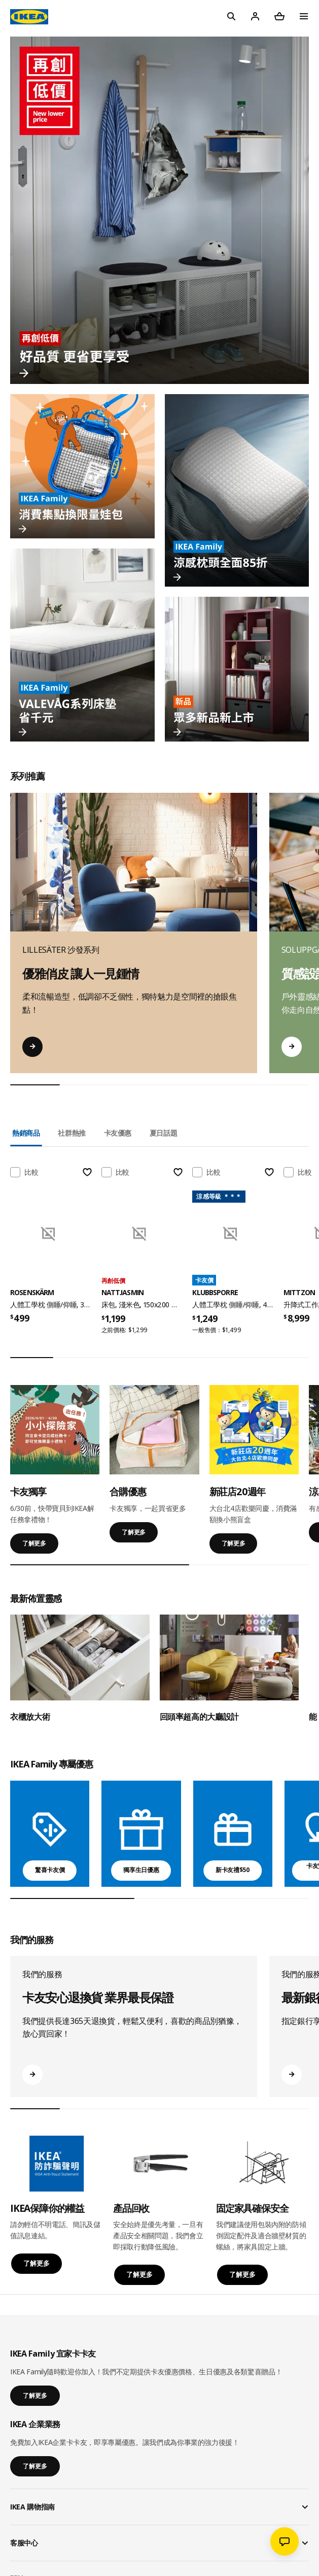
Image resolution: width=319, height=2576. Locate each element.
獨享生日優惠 (141, 1869)
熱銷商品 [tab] (26, 1133)
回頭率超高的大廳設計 (199, 1716)
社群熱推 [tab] (72, 1133)
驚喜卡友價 (49, 1869)
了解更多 (34, 1543)
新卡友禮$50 (233, 1869)
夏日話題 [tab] (164, 1133)
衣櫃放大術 (30, 1716)
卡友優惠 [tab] (118, 1133)
